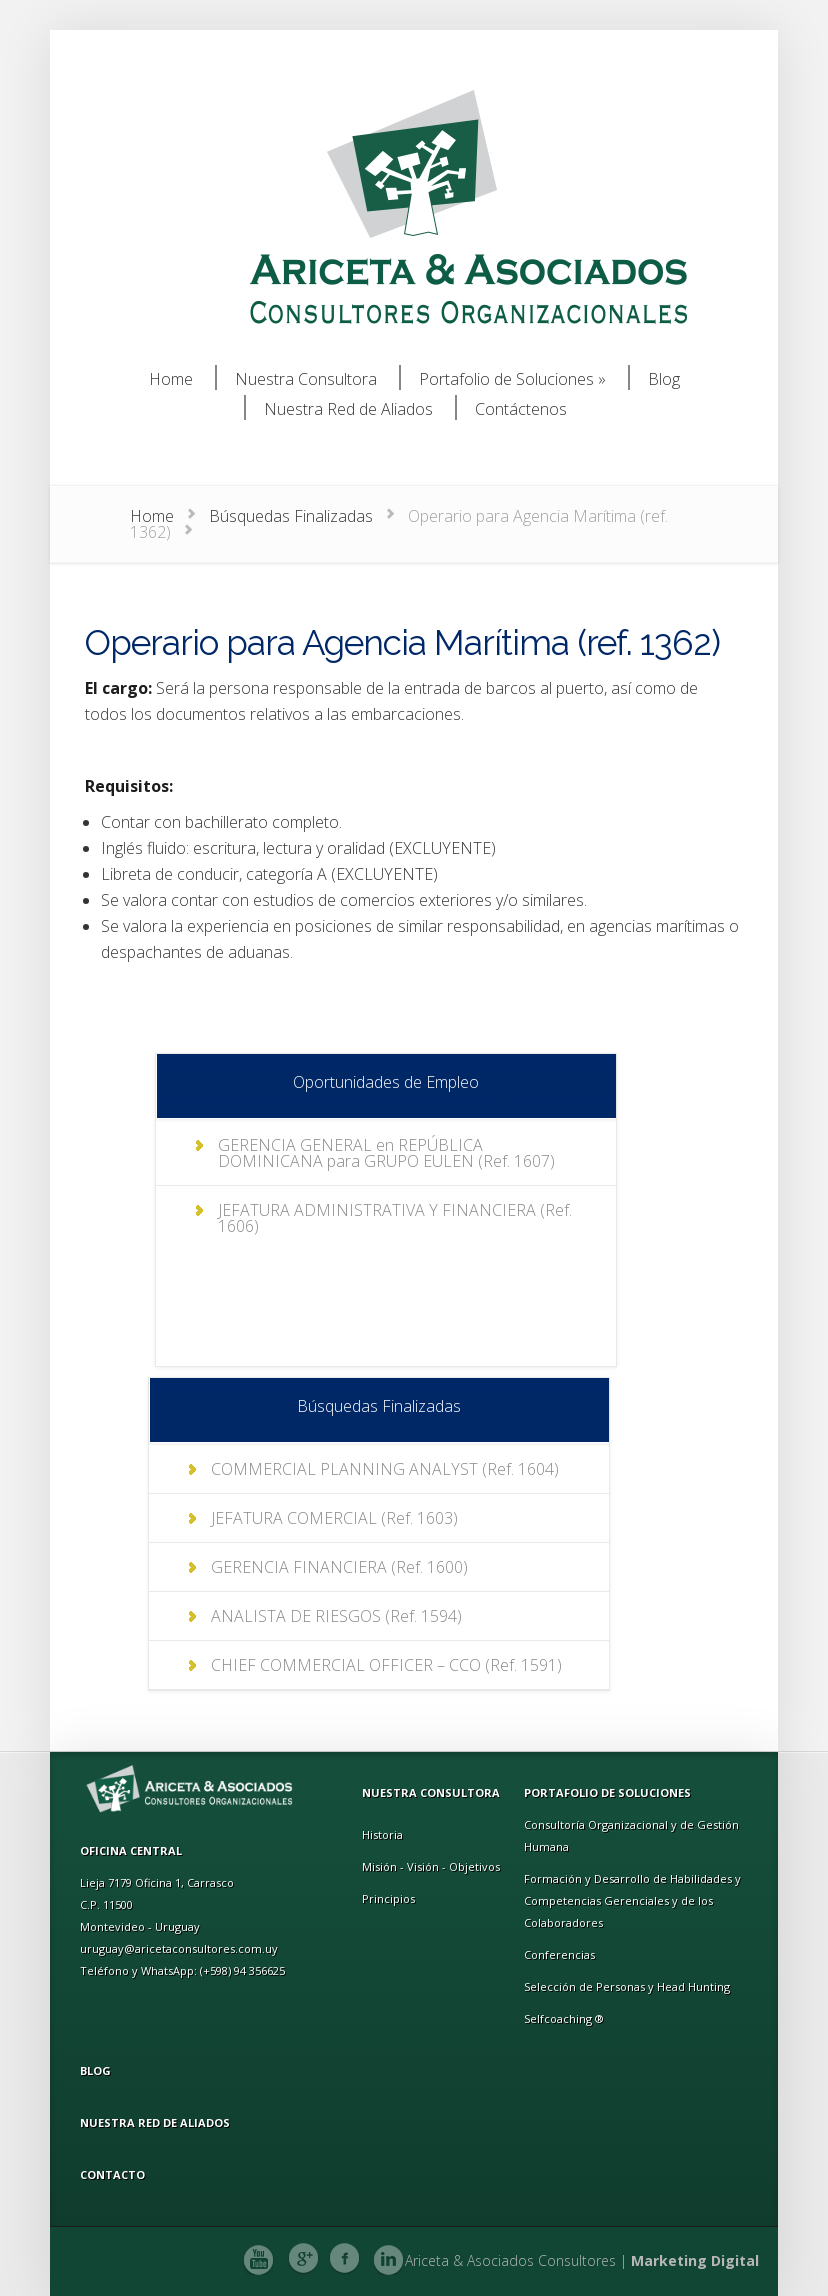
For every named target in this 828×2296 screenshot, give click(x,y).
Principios (388, 1898)
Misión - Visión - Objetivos (431, 1866)
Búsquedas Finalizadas (291, 516)
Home (152, 516)
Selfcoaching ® (564, 2018)
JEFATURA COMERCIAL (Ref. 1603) (334, 1518)
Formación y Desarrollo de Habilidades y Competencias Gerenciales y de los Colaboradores (632, 1900)
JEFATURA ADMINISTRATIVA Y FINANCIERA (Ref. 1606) (395, 1218)
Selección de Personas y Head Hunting (627, 1986)
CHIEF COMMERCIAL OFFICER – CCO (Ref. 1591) (386, 1665)
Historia (382, 1834)
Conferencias (559, 1954)
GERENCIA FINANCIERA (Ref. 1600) (339, 1567)
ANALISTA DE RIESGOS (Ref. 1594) (336, 1616)
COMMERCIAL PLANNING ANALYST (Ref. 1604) (385, 1469)
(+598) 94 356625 (242, 1970)
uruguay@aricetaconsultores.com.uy (179, 1948)
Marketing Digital (695, 2260)
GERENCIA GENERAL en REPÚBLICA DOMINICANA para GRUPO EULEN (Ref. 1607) (386, 1153)
